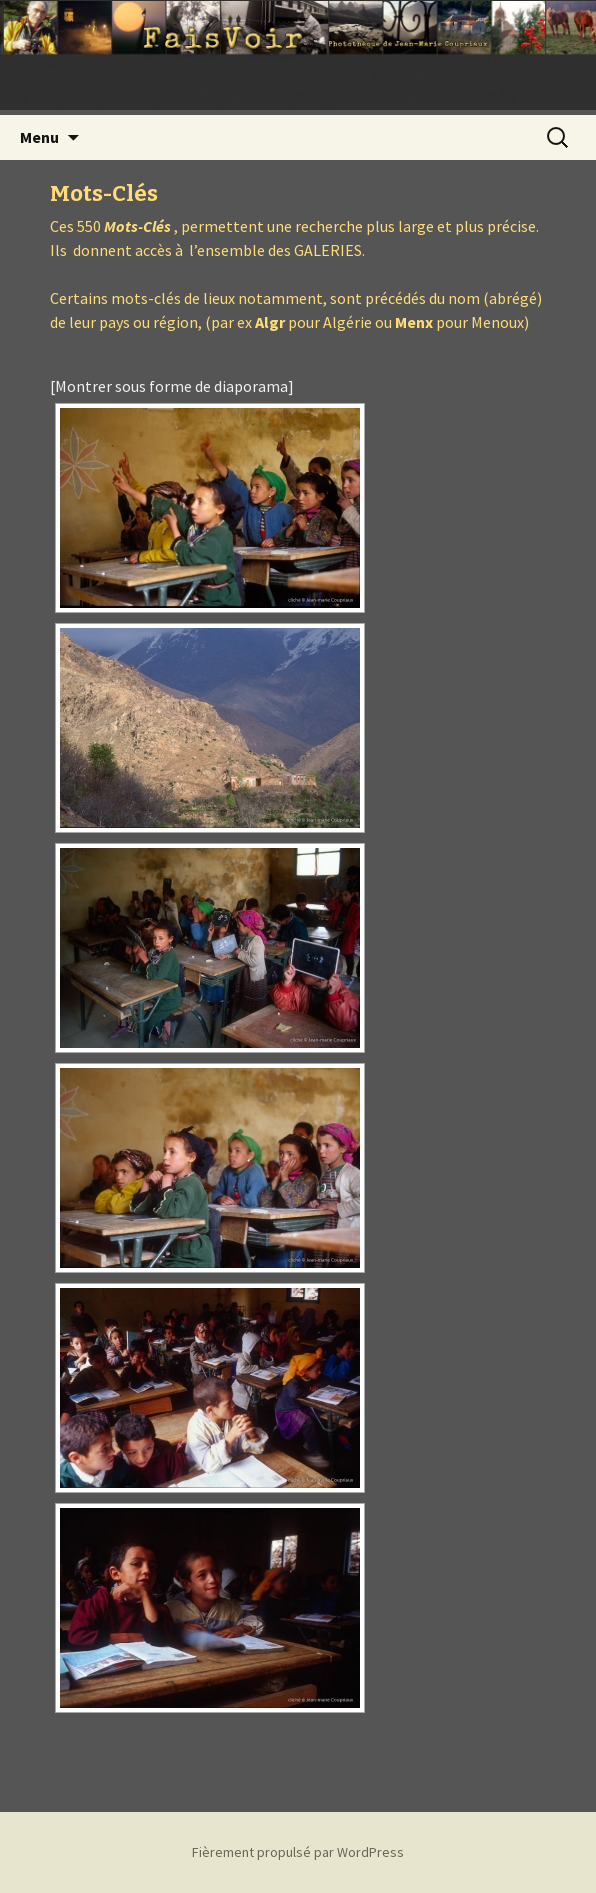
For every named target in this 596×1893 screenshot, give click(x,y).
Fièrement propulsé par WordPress (298, 1852)
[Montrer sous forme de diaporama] (172, 386)
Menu (39, 137)
